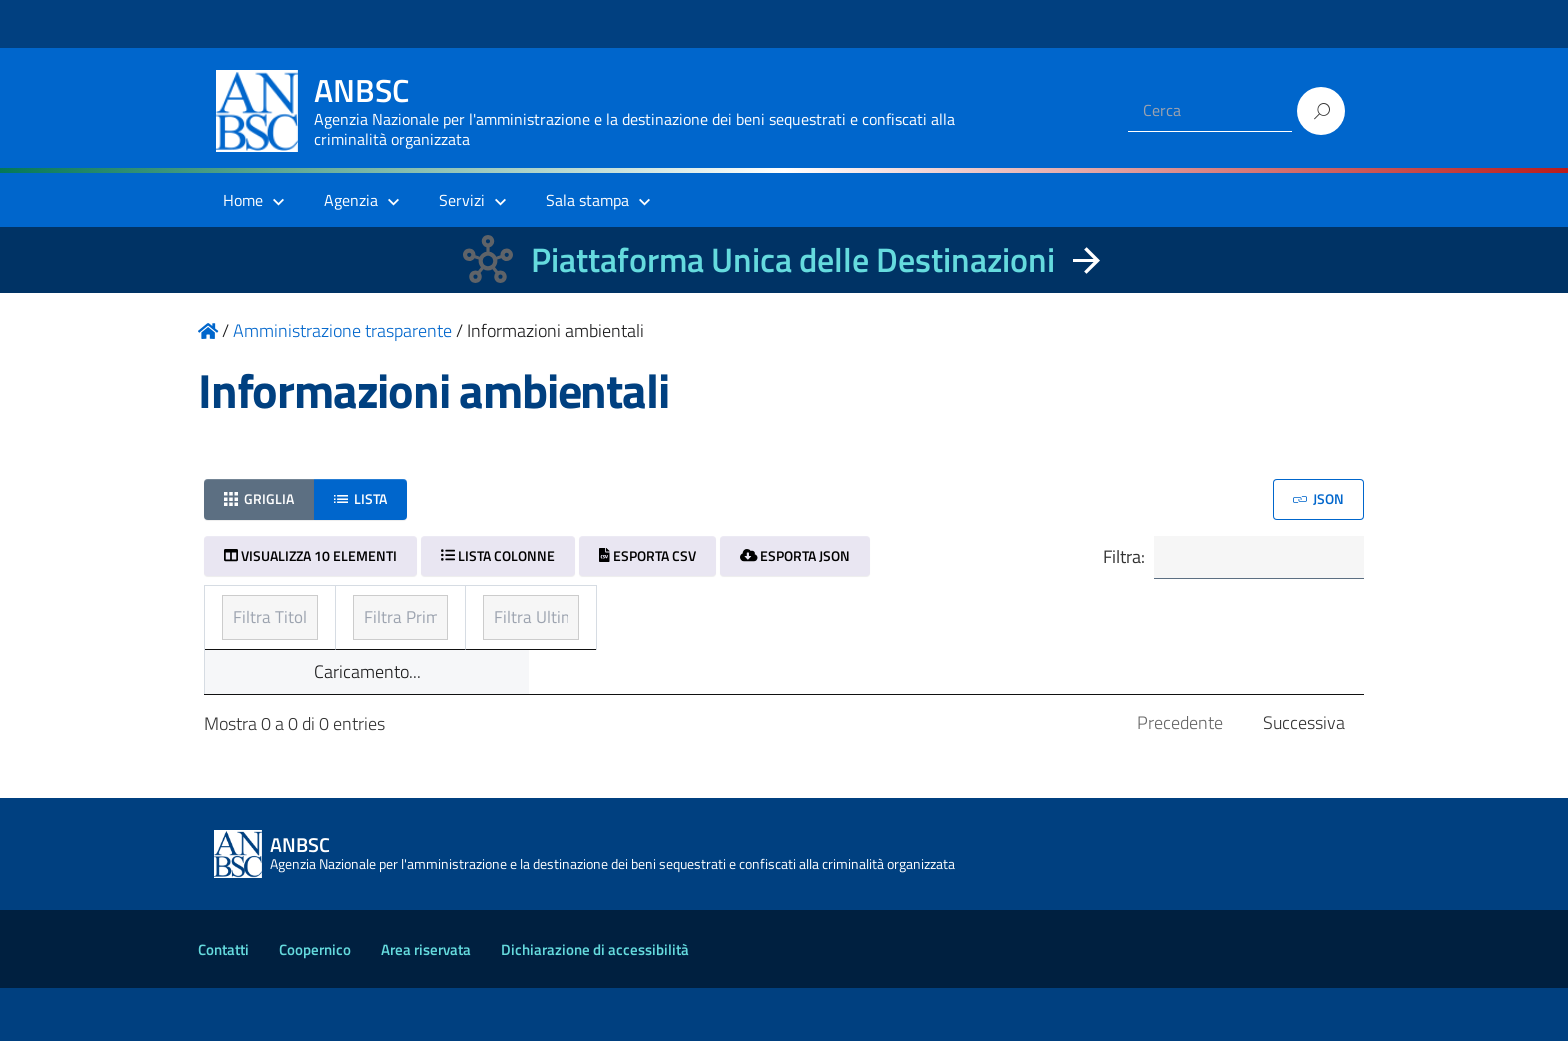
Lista (360, 498)
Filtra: (1231, 558)
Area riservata (426, 1002)
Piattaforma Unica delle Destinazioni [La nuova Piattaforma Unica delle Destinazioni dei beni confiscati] (793, 259)
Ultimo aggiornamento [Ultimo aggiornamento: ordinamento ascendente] (1088, 611)
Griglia (259, 498)
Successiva (1304, 775)
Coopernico (315, 1002)
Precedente (1180, 775)
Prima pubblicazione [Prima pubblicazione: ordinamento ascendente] (691, 611)
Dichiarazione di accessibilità (595, 1002)
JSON (1318, 498)
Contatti (223, 1002)
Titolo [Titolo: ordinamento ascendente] (246, 611)
